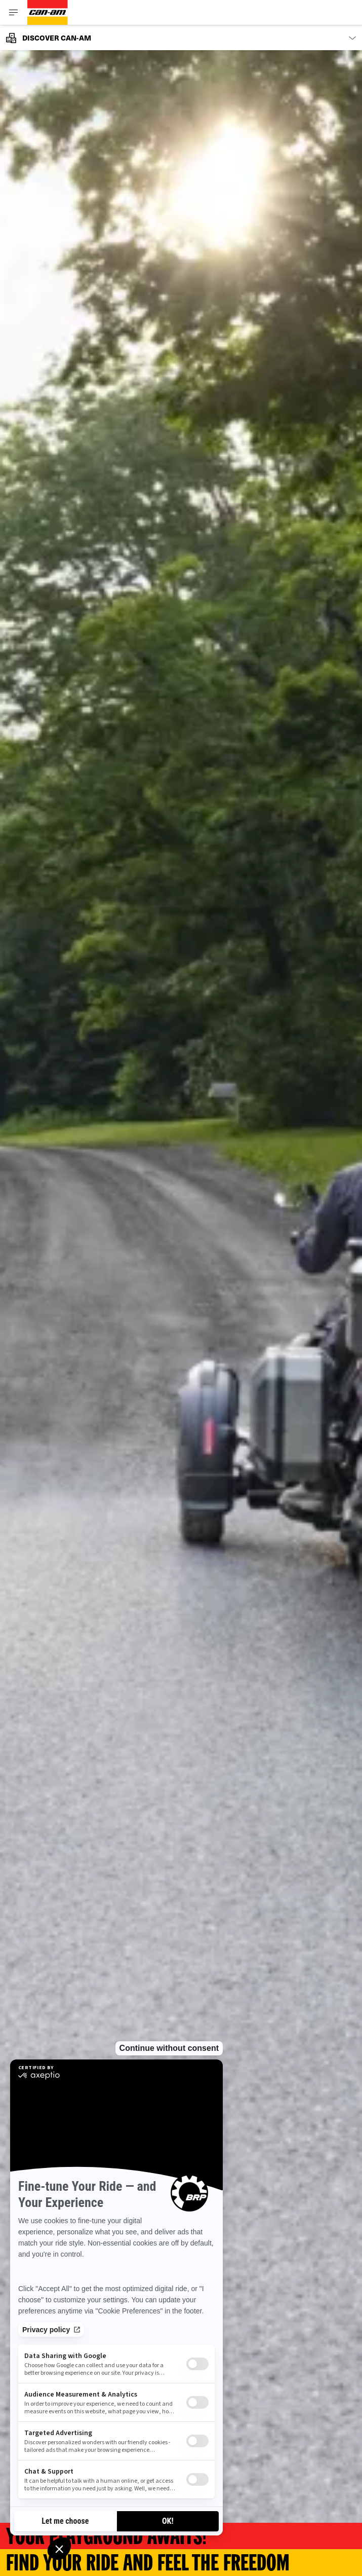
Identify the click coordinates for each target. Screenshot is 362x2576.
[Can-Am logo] (47, 12)
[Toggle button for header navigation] (13, 12)
